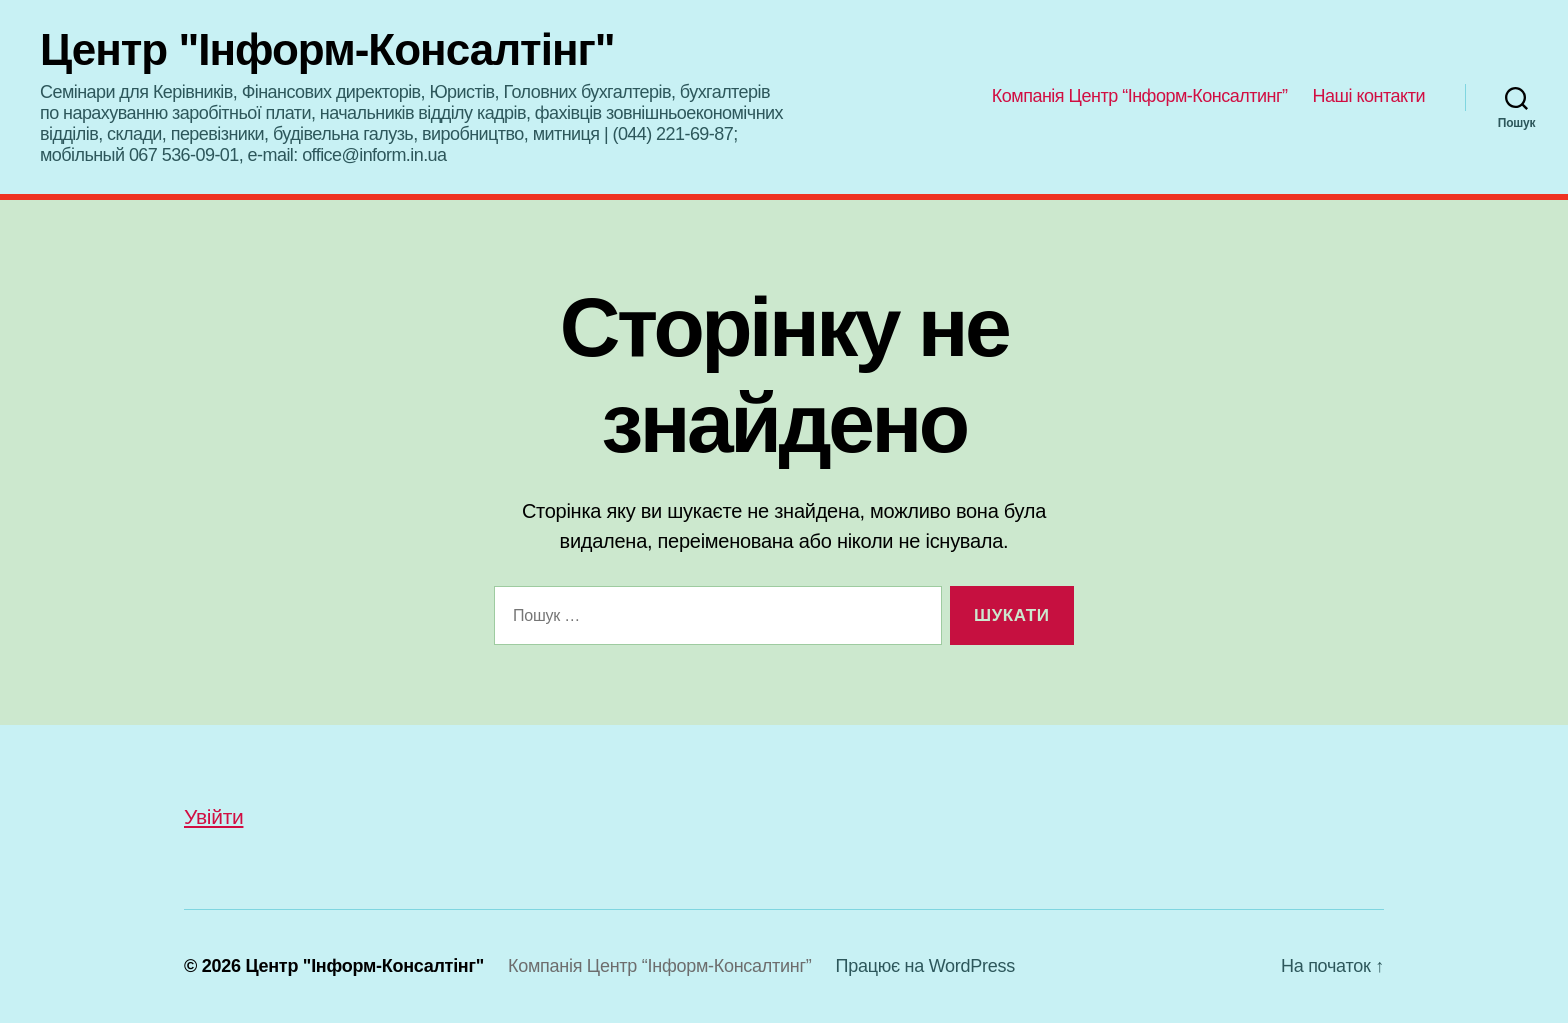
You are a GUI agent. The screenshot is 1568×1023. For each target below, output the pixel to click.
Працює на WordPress (925, 966)
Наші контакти (1369, 96)
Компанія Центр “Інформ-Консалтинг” (1140, 96)
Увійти (213, 816)
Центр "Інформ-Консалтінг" (327, 50)
